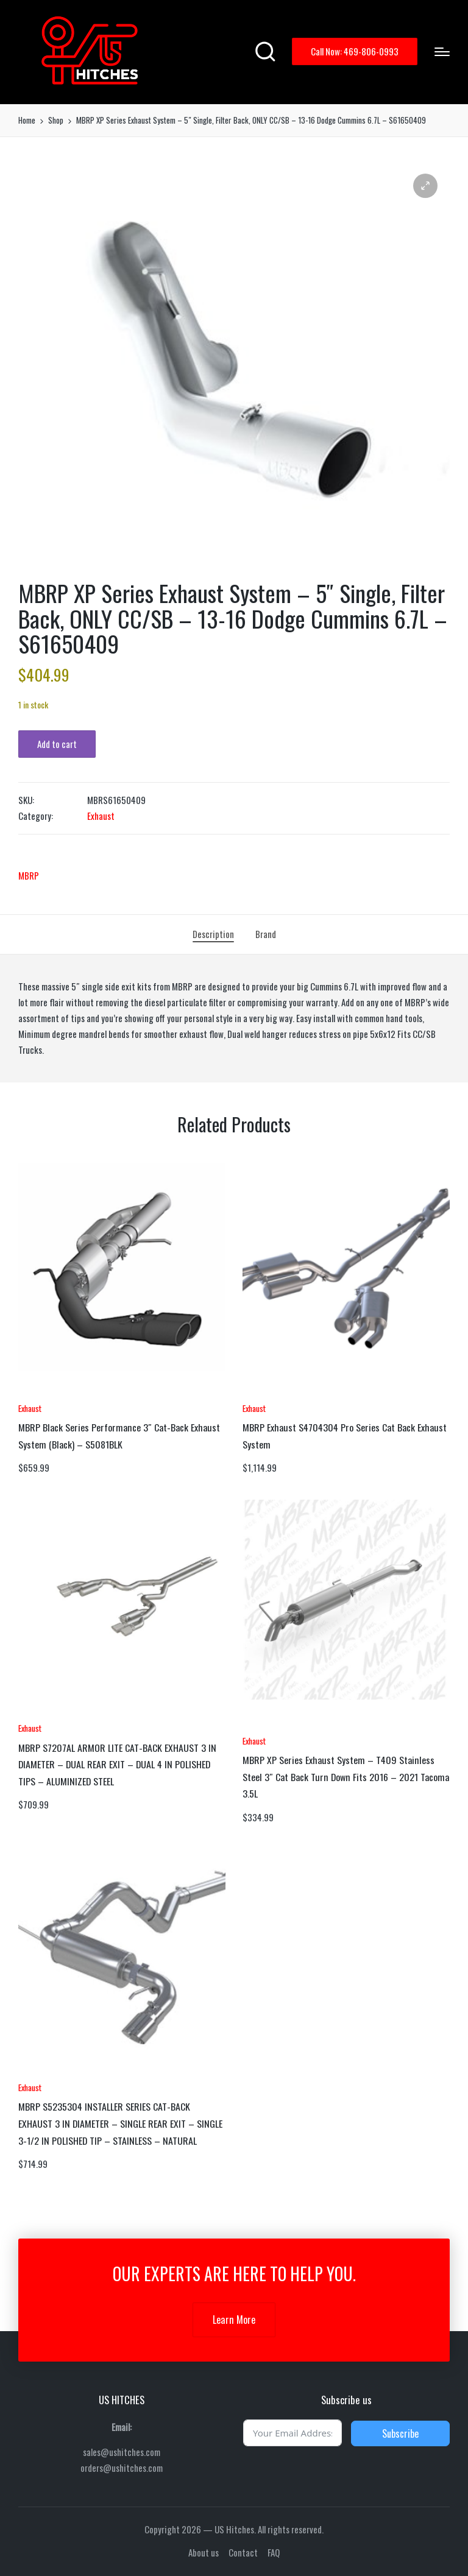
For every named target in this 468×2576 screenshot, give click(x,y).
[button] (354, 51)
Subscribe (400, 2433)
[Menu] (442, 52)
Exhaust (101, 815)
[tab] (213, 934)
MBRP (28, 875)
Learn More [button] (234, 2319)
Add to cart (57, 743)
